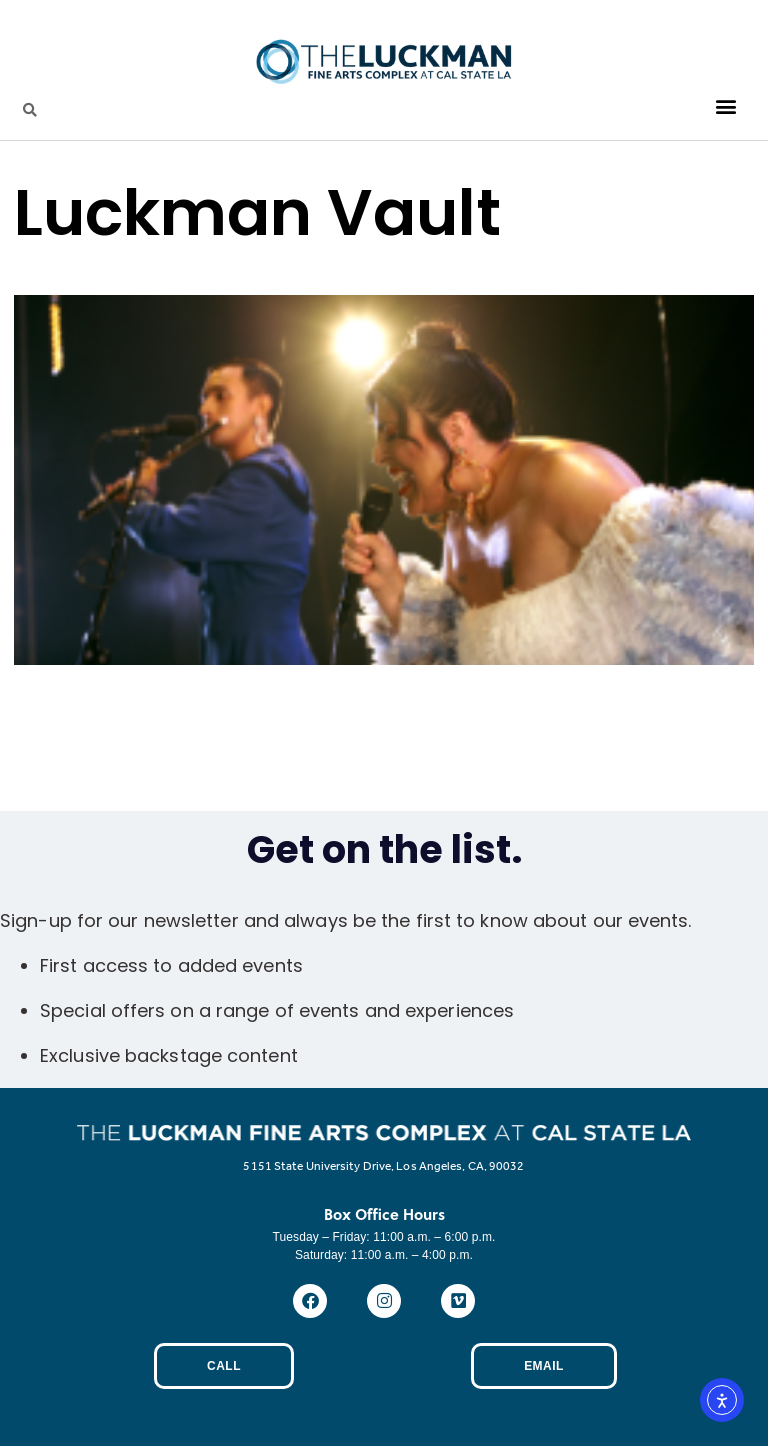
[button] (726, 106)
